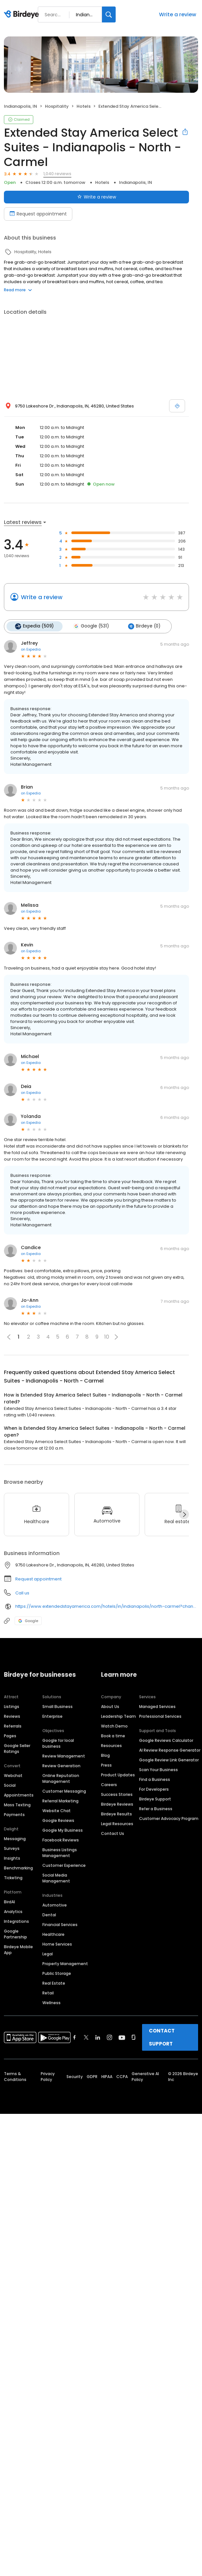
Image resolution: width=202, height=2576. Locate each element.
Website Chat (56, 1810)
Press (106, 1765)
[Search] (109, 14)
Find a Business (154, 1779)
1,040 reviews (57, 174)
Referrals (13, 1726)
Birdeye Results (116, 1814)
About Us (110, 1706)
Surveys (12, 1848)
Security (74, 2076)
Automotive (54, 1905)
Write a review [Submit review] (96, 197)
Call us (22, 1593)
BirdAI (9, 1902)
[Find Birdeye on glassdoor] (134, 2037)
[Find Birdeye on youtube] (122, 2037)
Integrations (16, 1921)
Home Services (57, 1944)
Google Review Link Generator (169, 1760)
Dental (49, 1915)
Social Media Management (56, 1878)
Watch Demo (114, 1726)
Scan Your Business (158, 1769)
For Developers (154, 1789)
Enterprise (52, 1716)
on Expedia (31, 649)
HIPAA (106, 2076)
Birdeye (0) (143, 626)
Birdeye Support (155, 1799)
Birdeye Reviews (117, 1804)
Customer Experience (64, 1865)
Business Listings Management (59, 1852)
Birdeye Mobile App (18, 1949)
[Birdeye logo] (22, 14)
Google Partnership (15, 1934)
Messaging (15, 1838)
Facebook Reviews (60, 1840)
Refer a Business (155, 1808)
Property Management (65, 1963)
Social (10, 1785)
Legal (47, 1954)
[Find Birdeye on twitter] (86, 2037)
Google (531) (90, 626)
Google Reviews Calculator (166, 1740)
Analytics (13, 1911)
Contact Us (112, 1833)
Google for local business (58, 1743)
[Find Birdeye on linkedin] (97, 2037)
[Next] (184, 1514)
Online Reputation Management (60, 1778)
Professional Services (160, 1716)
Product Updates (118, 1775)
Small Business (57, 1706)
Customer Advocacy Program (168, 1818)
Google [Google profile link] (28, 1620)
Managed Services (157, 1706)
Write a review (177, 14)
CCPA (122, 2076)
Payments (14, 1814)
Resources (111, 1745)
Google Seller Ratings (17, 1748)
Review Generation (61, 1766)
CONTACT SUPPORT (162, 2037)
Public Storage (56, 1973)
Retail (48, 1993)
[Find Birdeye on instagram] (109, 2037)
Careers (109, 1784)
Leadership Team (118, 1716)
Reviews (12, 1716)
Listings (11, 1706)
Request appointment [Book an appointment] (38, 214)
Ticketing (13, 1877)
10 (106, 1337)
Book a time (113, 1736)
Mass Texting (17, 1805)
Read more (18, 290)
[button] (116, 1336)
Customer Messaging (64, 1791)
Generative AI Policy (145, 2076)
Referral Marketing (60, 1801)
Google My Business (62, 1830)
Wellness (51, 2002)
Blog (105, 1755)
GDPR (92, 2076)
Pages (10, 1736)
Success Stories (117, 1794)
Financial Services (60, 1924)
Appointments (19, 1795)
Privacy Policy (48, 2076)
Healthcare (53, 1934)
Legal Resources (117, 1823)
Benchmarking (18, 1868)
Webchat (13, 1775)
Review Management (63, 1756)
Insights (12, 1858)
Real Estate (53, 1983)
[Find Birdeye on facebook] (74, 2037)
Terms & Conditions (15, 2076)
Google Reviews (58, 1820)
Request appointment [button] (38, 1579)
